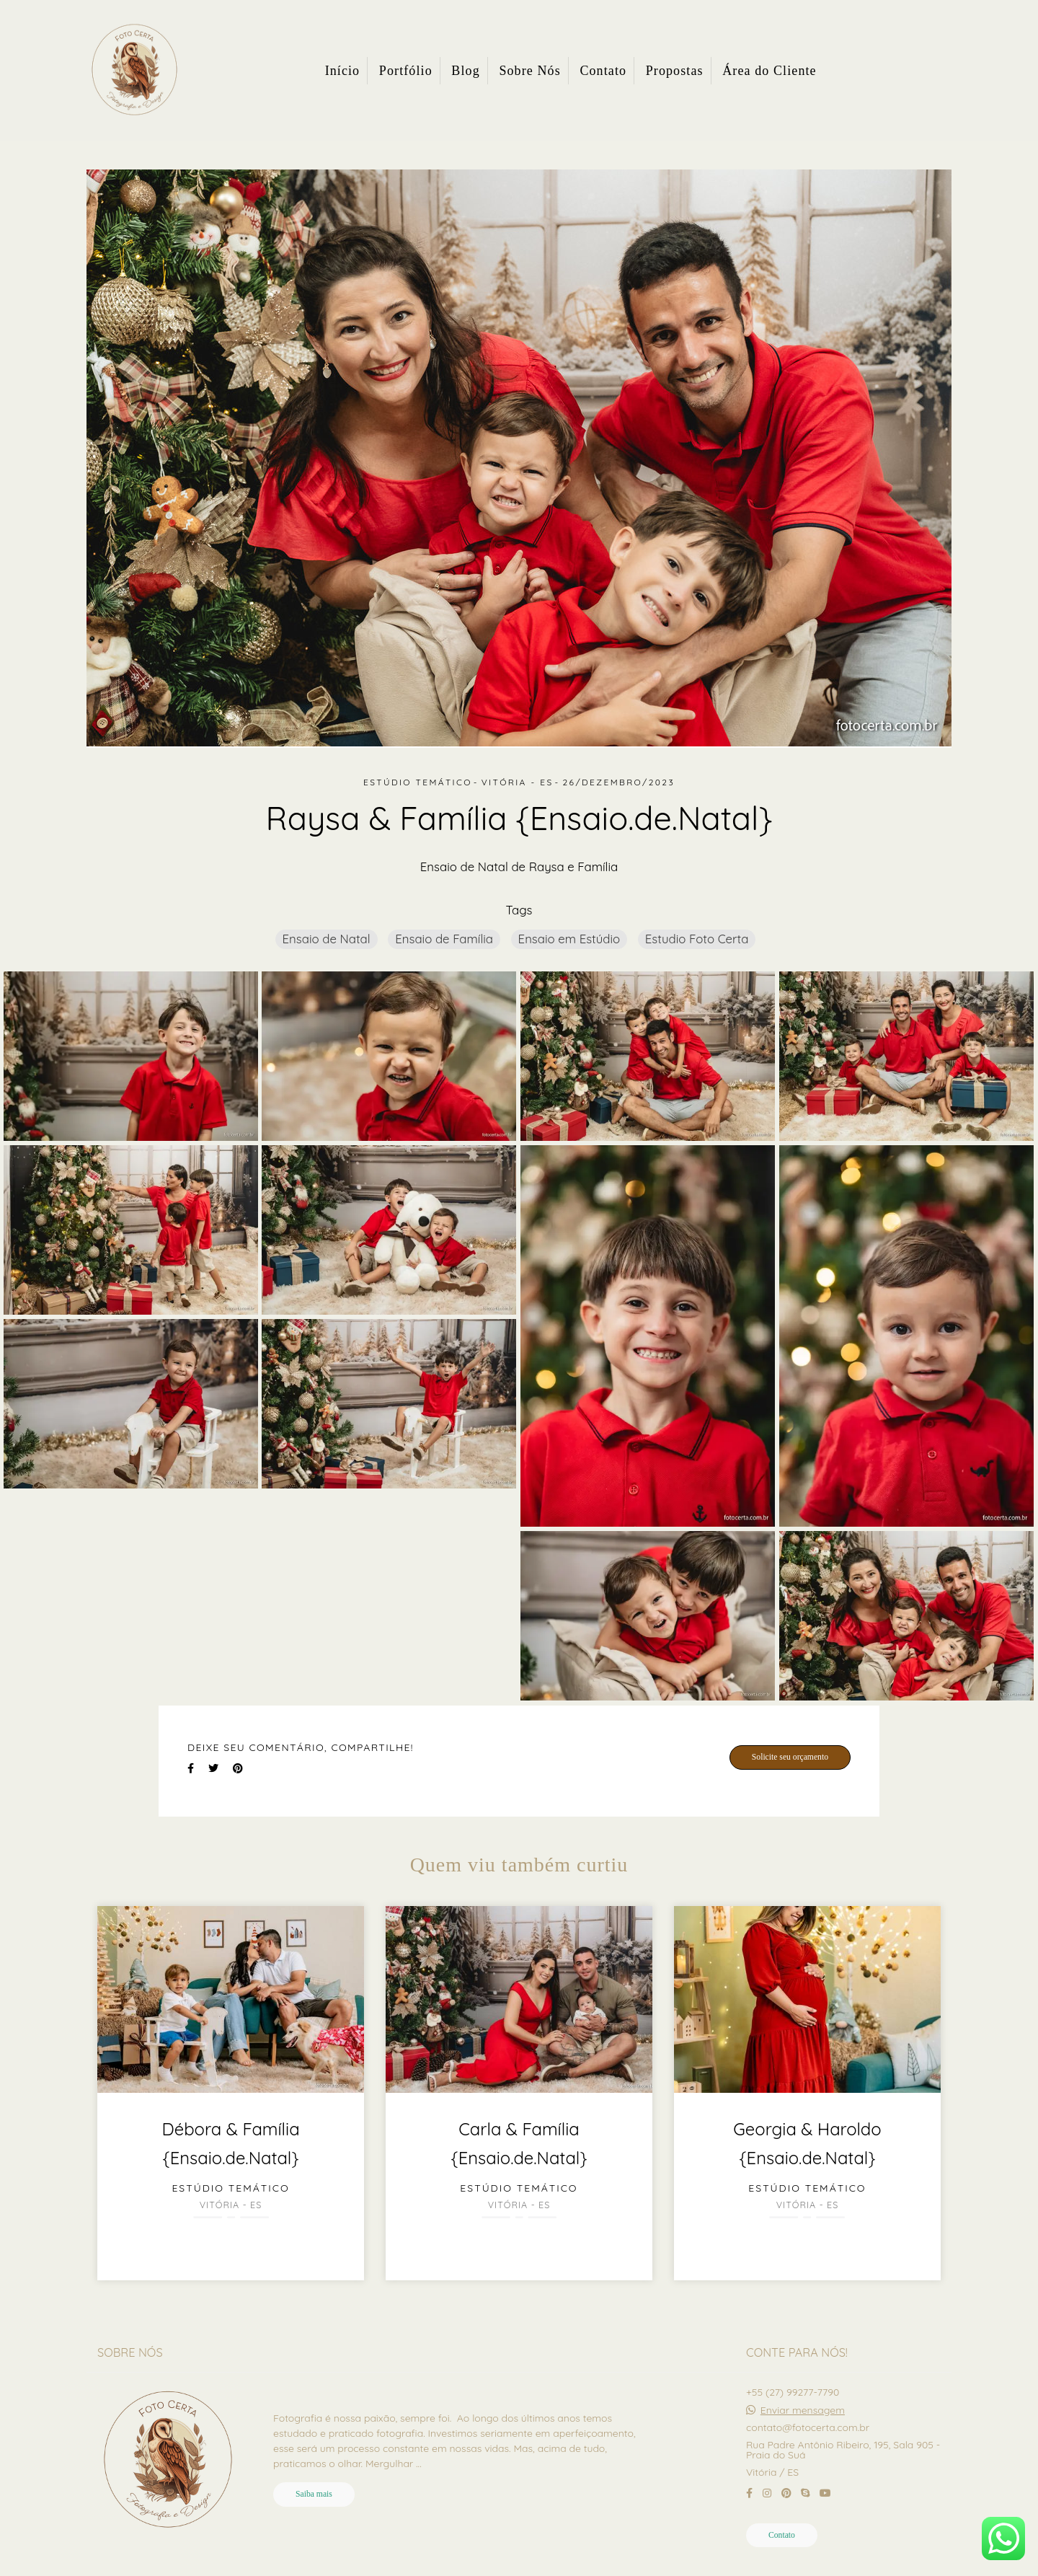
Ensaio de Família (444, 938)
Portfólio (405, 70)
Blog (465, 70)
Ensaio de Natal (327, 938)
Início (342, 70)
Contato (603, 70)
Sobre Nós (529, 70)
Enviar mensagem (802, 2410)
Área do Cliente (769, 70)
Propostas (675, 70)
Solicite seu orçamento (790, 1757)
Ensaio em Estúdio (569, 938)
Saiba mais (314, 2494)
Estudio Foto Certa (697, 938)
